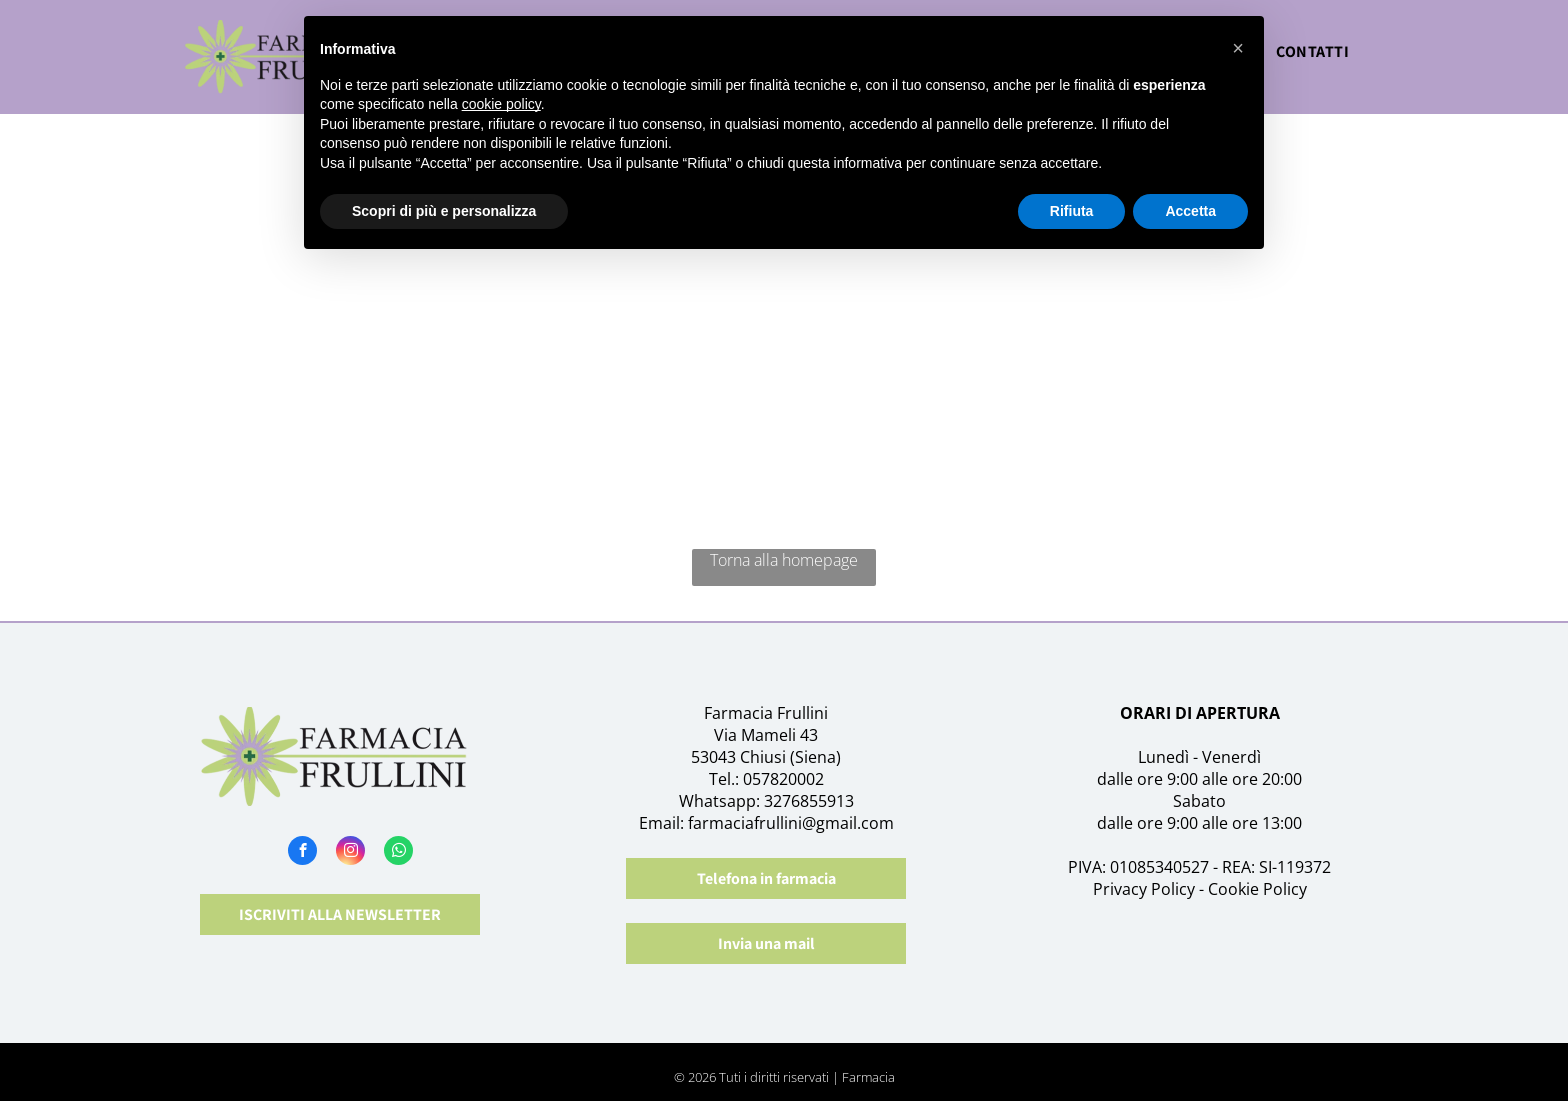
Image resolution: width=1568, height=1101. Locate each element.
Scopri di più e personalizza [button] (444, 211)
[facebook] (302, 853)
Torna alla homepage (784, 560)
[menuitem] (1312, 57)
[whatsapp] (398, 853)
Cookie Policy (1257, 889)
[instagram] (350, 853)
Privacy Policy (1144, 889)
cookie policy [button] (501, 104)
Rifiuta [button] (1072, 211)
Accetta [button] (1190, 211)
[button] (1238, 48)
